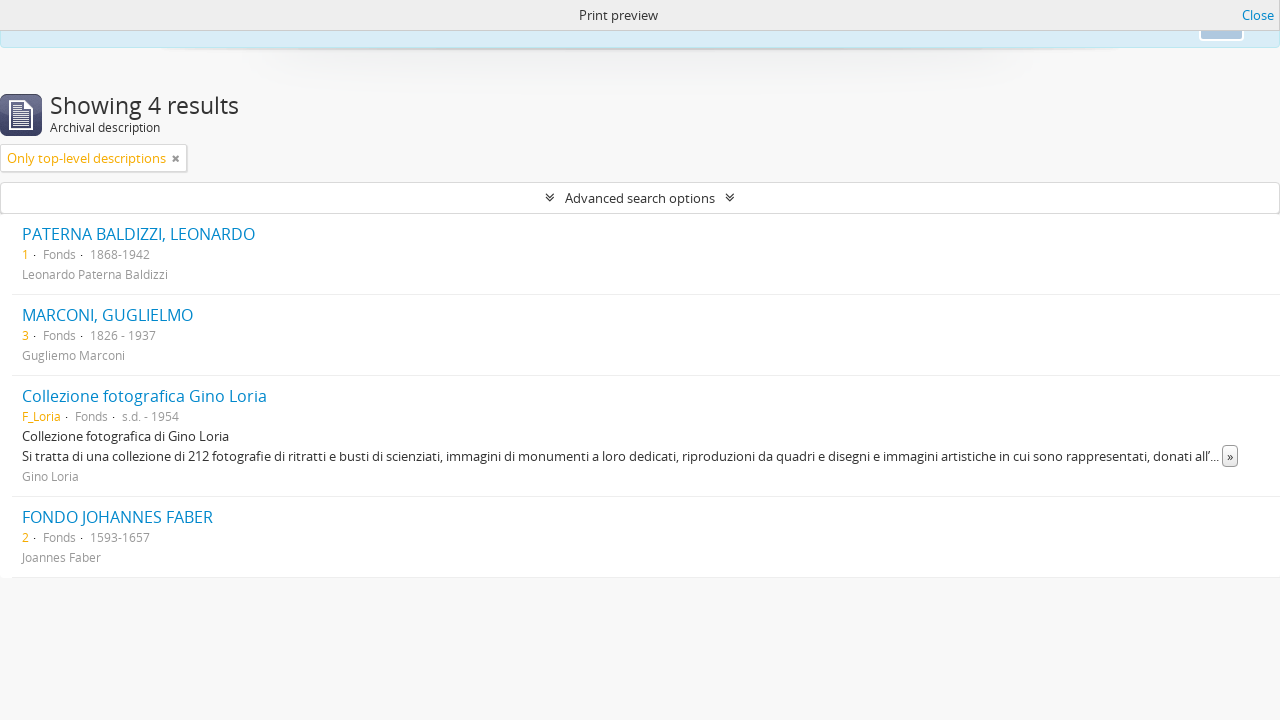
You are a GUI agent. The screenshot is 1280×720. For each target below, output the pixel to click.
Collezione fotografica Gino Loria (144, 396)
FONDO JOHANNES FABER (117, 517)
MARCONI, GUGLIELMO (107, 315)
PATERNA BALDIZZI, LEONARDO (138, 234)
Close (1258, 15)
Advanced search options (640, 198)
